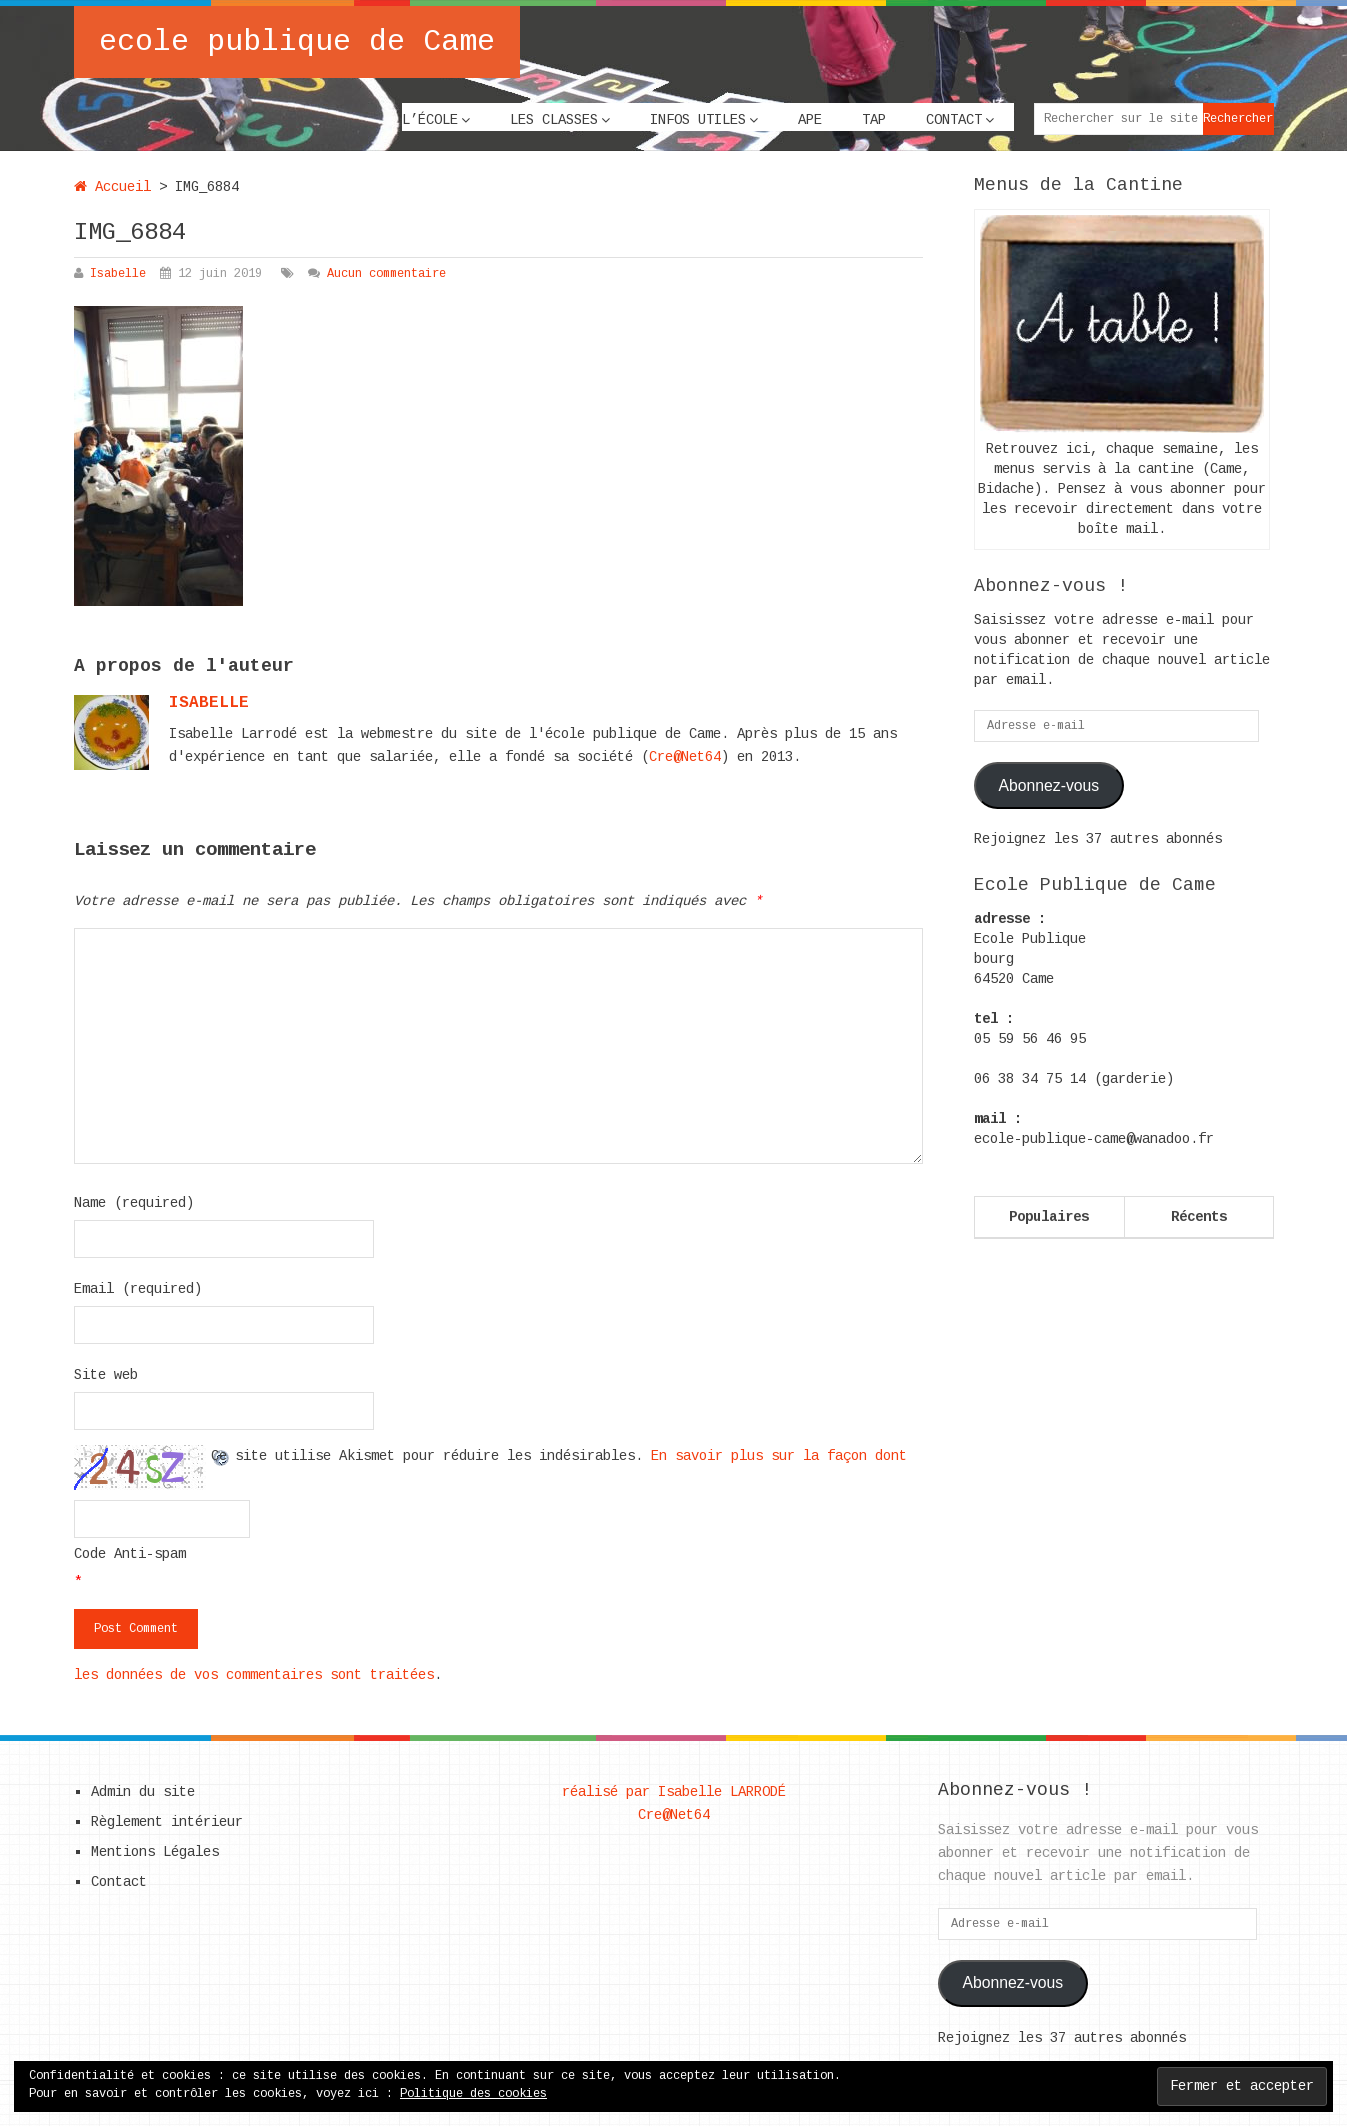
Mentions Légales (155, 1852)
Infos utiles (698, 120)
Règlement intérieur (167, 1822)
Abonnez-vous (1048, 785)
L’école (430, 120)
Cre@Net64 (685, 757)
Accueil (112, 187)
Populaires (1049, 1217)
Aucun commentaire (386, 274)
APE (810, 120)
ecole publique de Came (297, 42)
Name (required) (134, 1203)
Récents (1199, 1217)
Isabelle (118, 274)
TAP (874, 120)
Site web (106, 1375)
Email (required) (138, 1289)
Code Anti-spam (130, 1554)
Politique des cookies (473, 2094)
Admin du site (143, 1792)
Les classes (554, 120)
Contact (954, 120)
